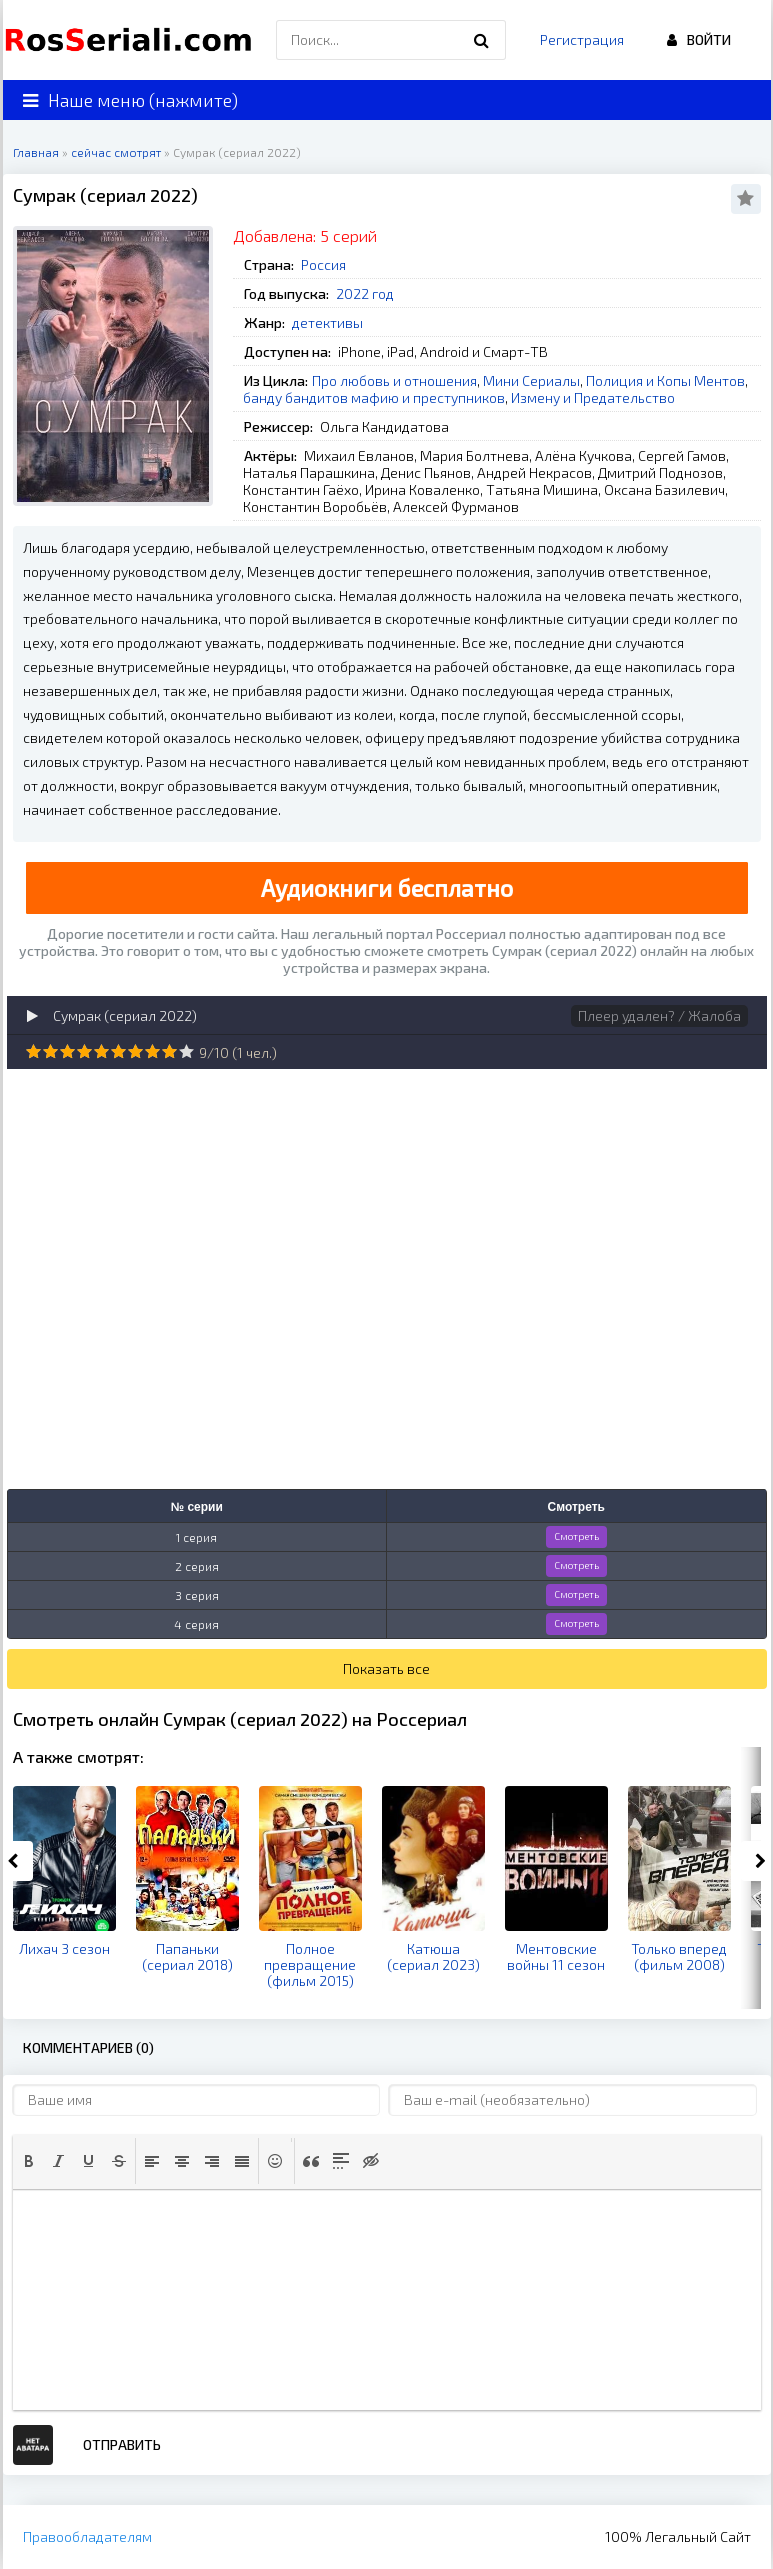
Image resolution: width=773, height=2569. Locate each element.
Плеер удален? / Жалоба (659, 1015)
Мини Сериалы (531, 380)
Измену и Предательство (593, 397)
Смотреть (576, 1536)
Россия (323, 264)
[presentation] (29, 2161)
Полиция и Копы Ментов (665, 380)
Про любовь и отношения (394, 380)
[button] (29, 2161)
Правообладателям (87, 2536)
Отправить (122, 2444)
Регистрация (582, 39)
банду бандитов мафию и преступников (374, 397)
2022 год (365, 293)
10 (186, 1051)
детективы (327, 322)
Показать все (386, 1668)
